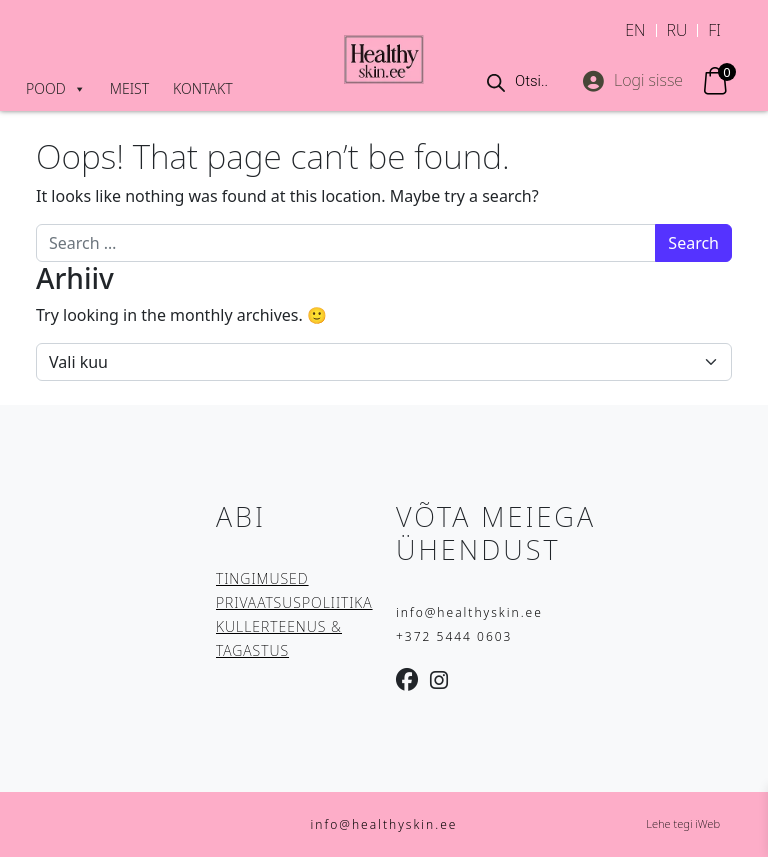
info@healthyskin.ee (469, 612)
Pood (56, 89)
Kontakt (203, 88)
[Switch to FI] (714, 30)
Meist (129, 88)
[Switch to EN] (635, 30)
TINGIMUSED (262, 578)
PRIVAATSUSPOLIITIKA (294, 602)
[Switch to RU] (678, 30)
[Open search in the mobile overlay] (519, 80)
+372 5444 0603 (454, 636)
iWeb (707, 823)
